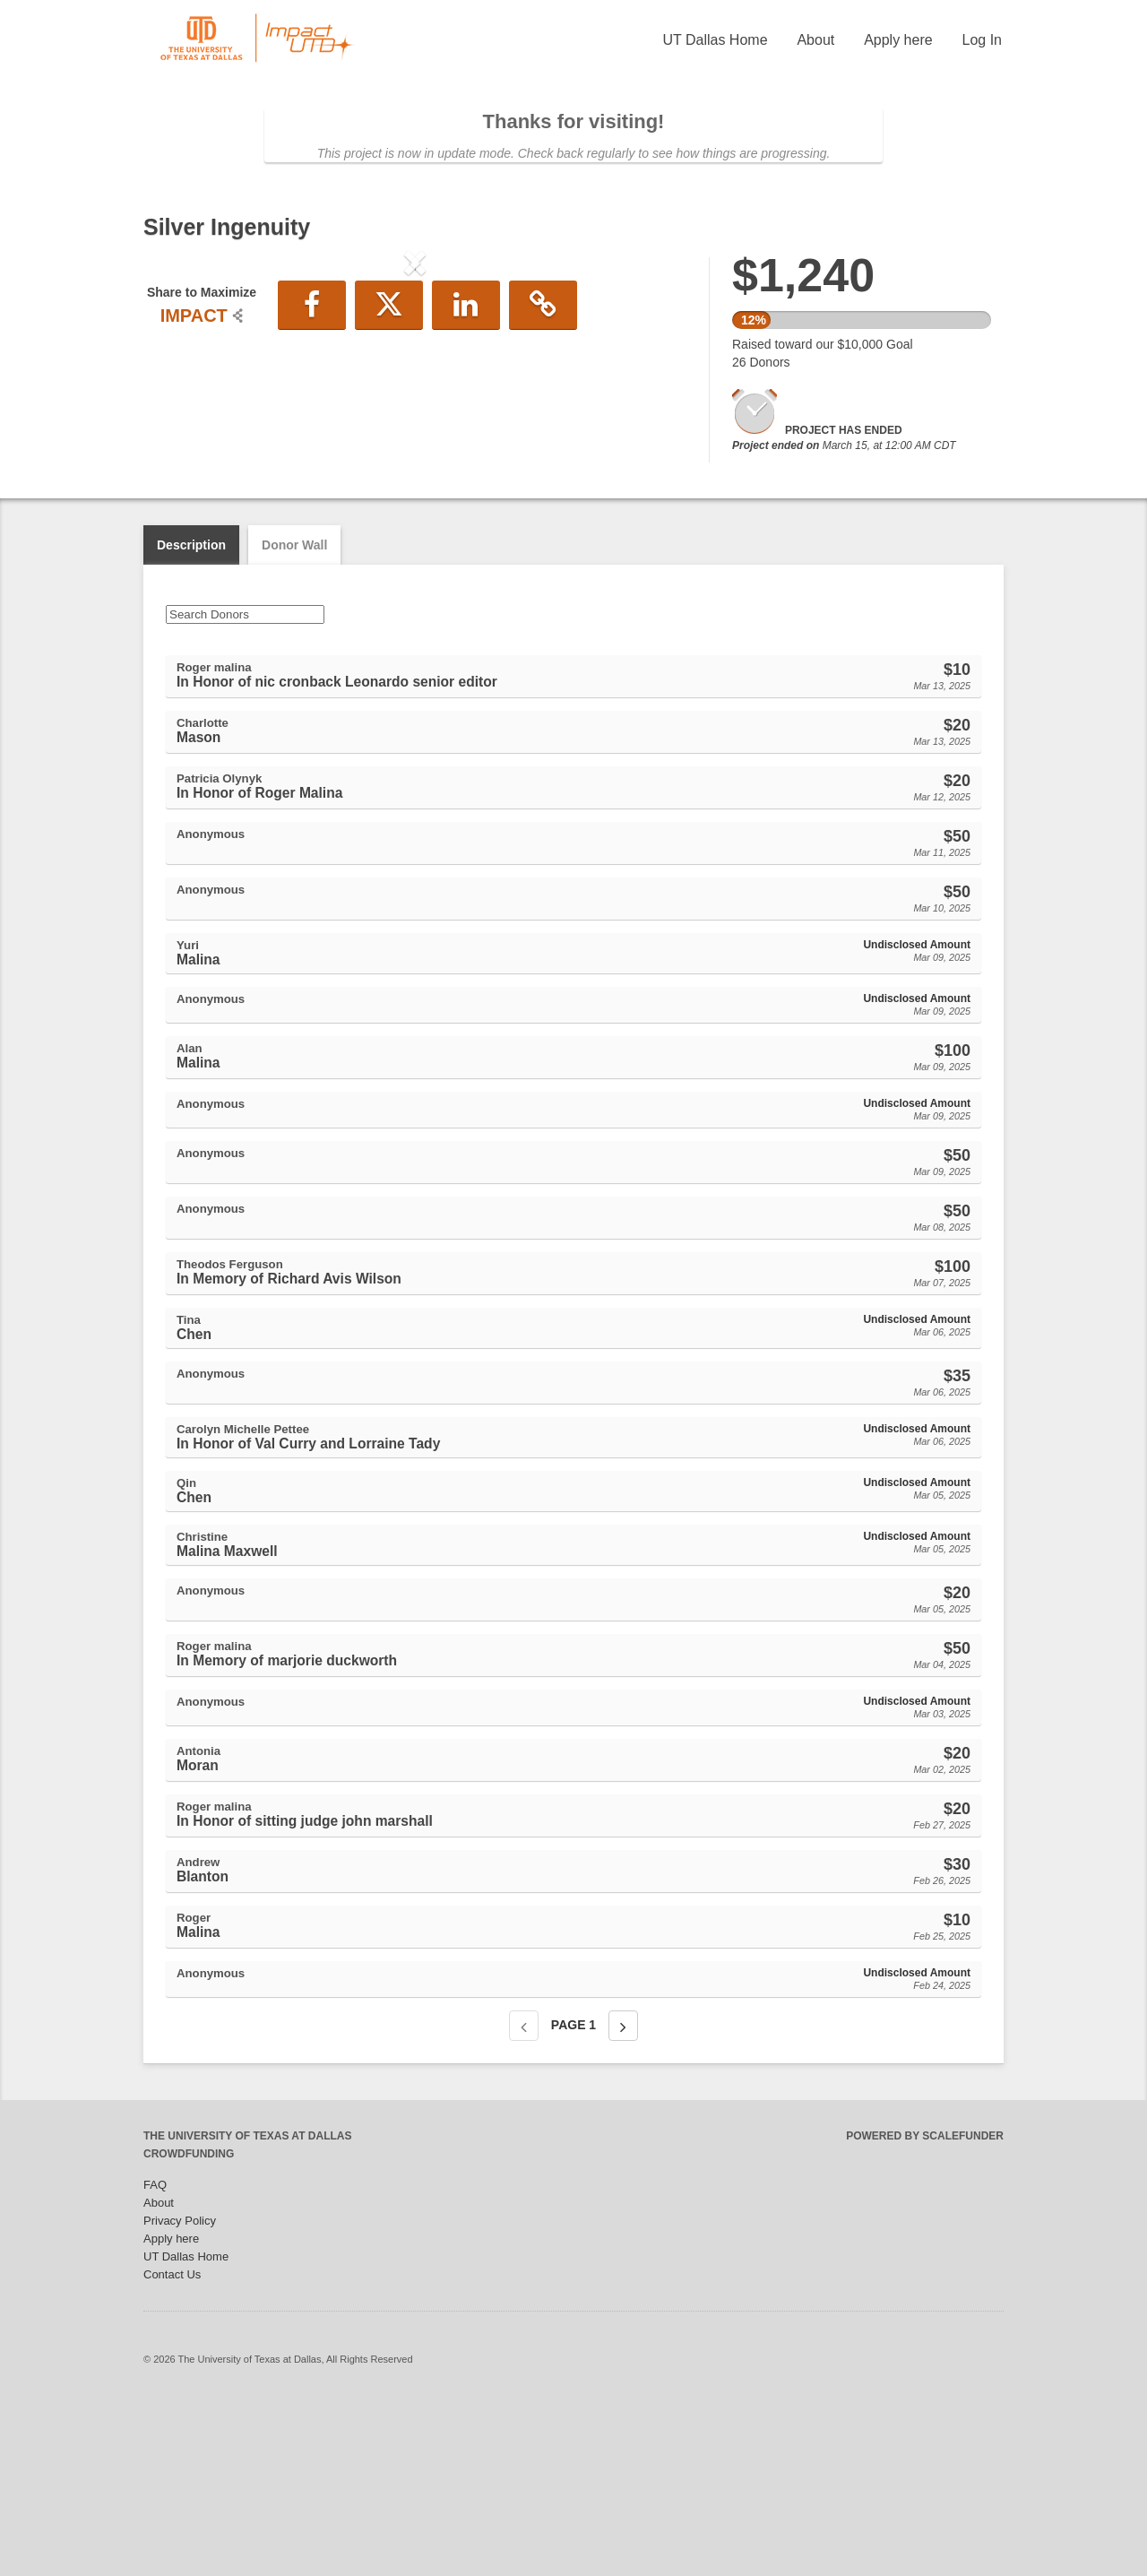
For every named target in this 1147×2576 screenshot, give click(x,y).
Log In (982, 40)
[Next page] (623, 2199)
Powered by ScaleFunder (925, 2310)
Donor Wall (294, 719)
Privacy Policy (179, 2394)
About (815, 40)
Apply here (898, 40)
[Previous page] (524, 2199)
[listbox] (414, 413)
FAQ (155, 2358)
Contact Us (172, 2448)
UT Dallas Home (714, 40)
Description (191, 719)
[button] (184, 410)
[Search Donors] (245, 788)
